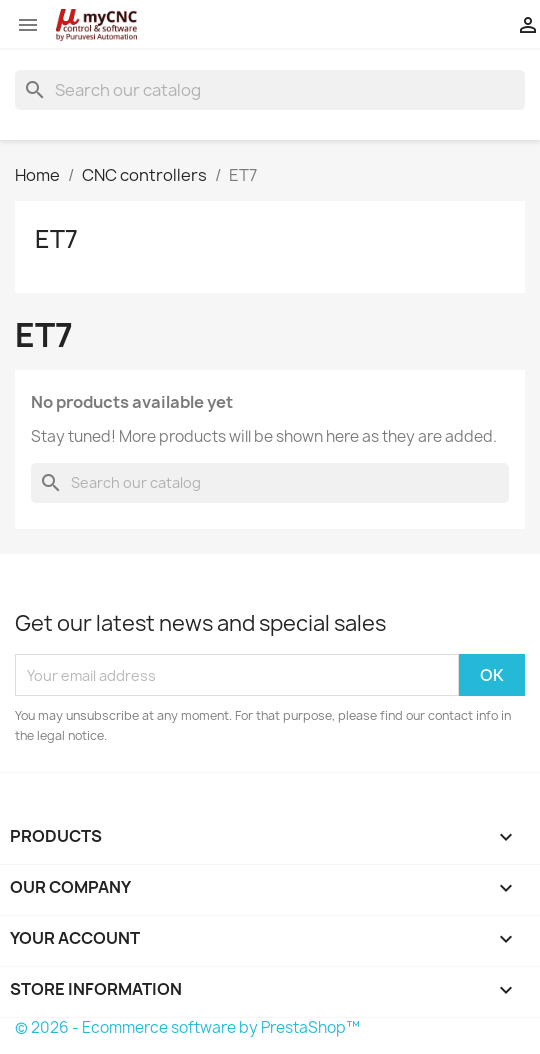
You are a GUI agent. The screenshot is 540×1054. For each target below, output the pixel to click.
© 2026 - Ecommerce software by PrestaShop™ (187, 1027)
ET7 (56, 239)
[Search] (270, 90)
